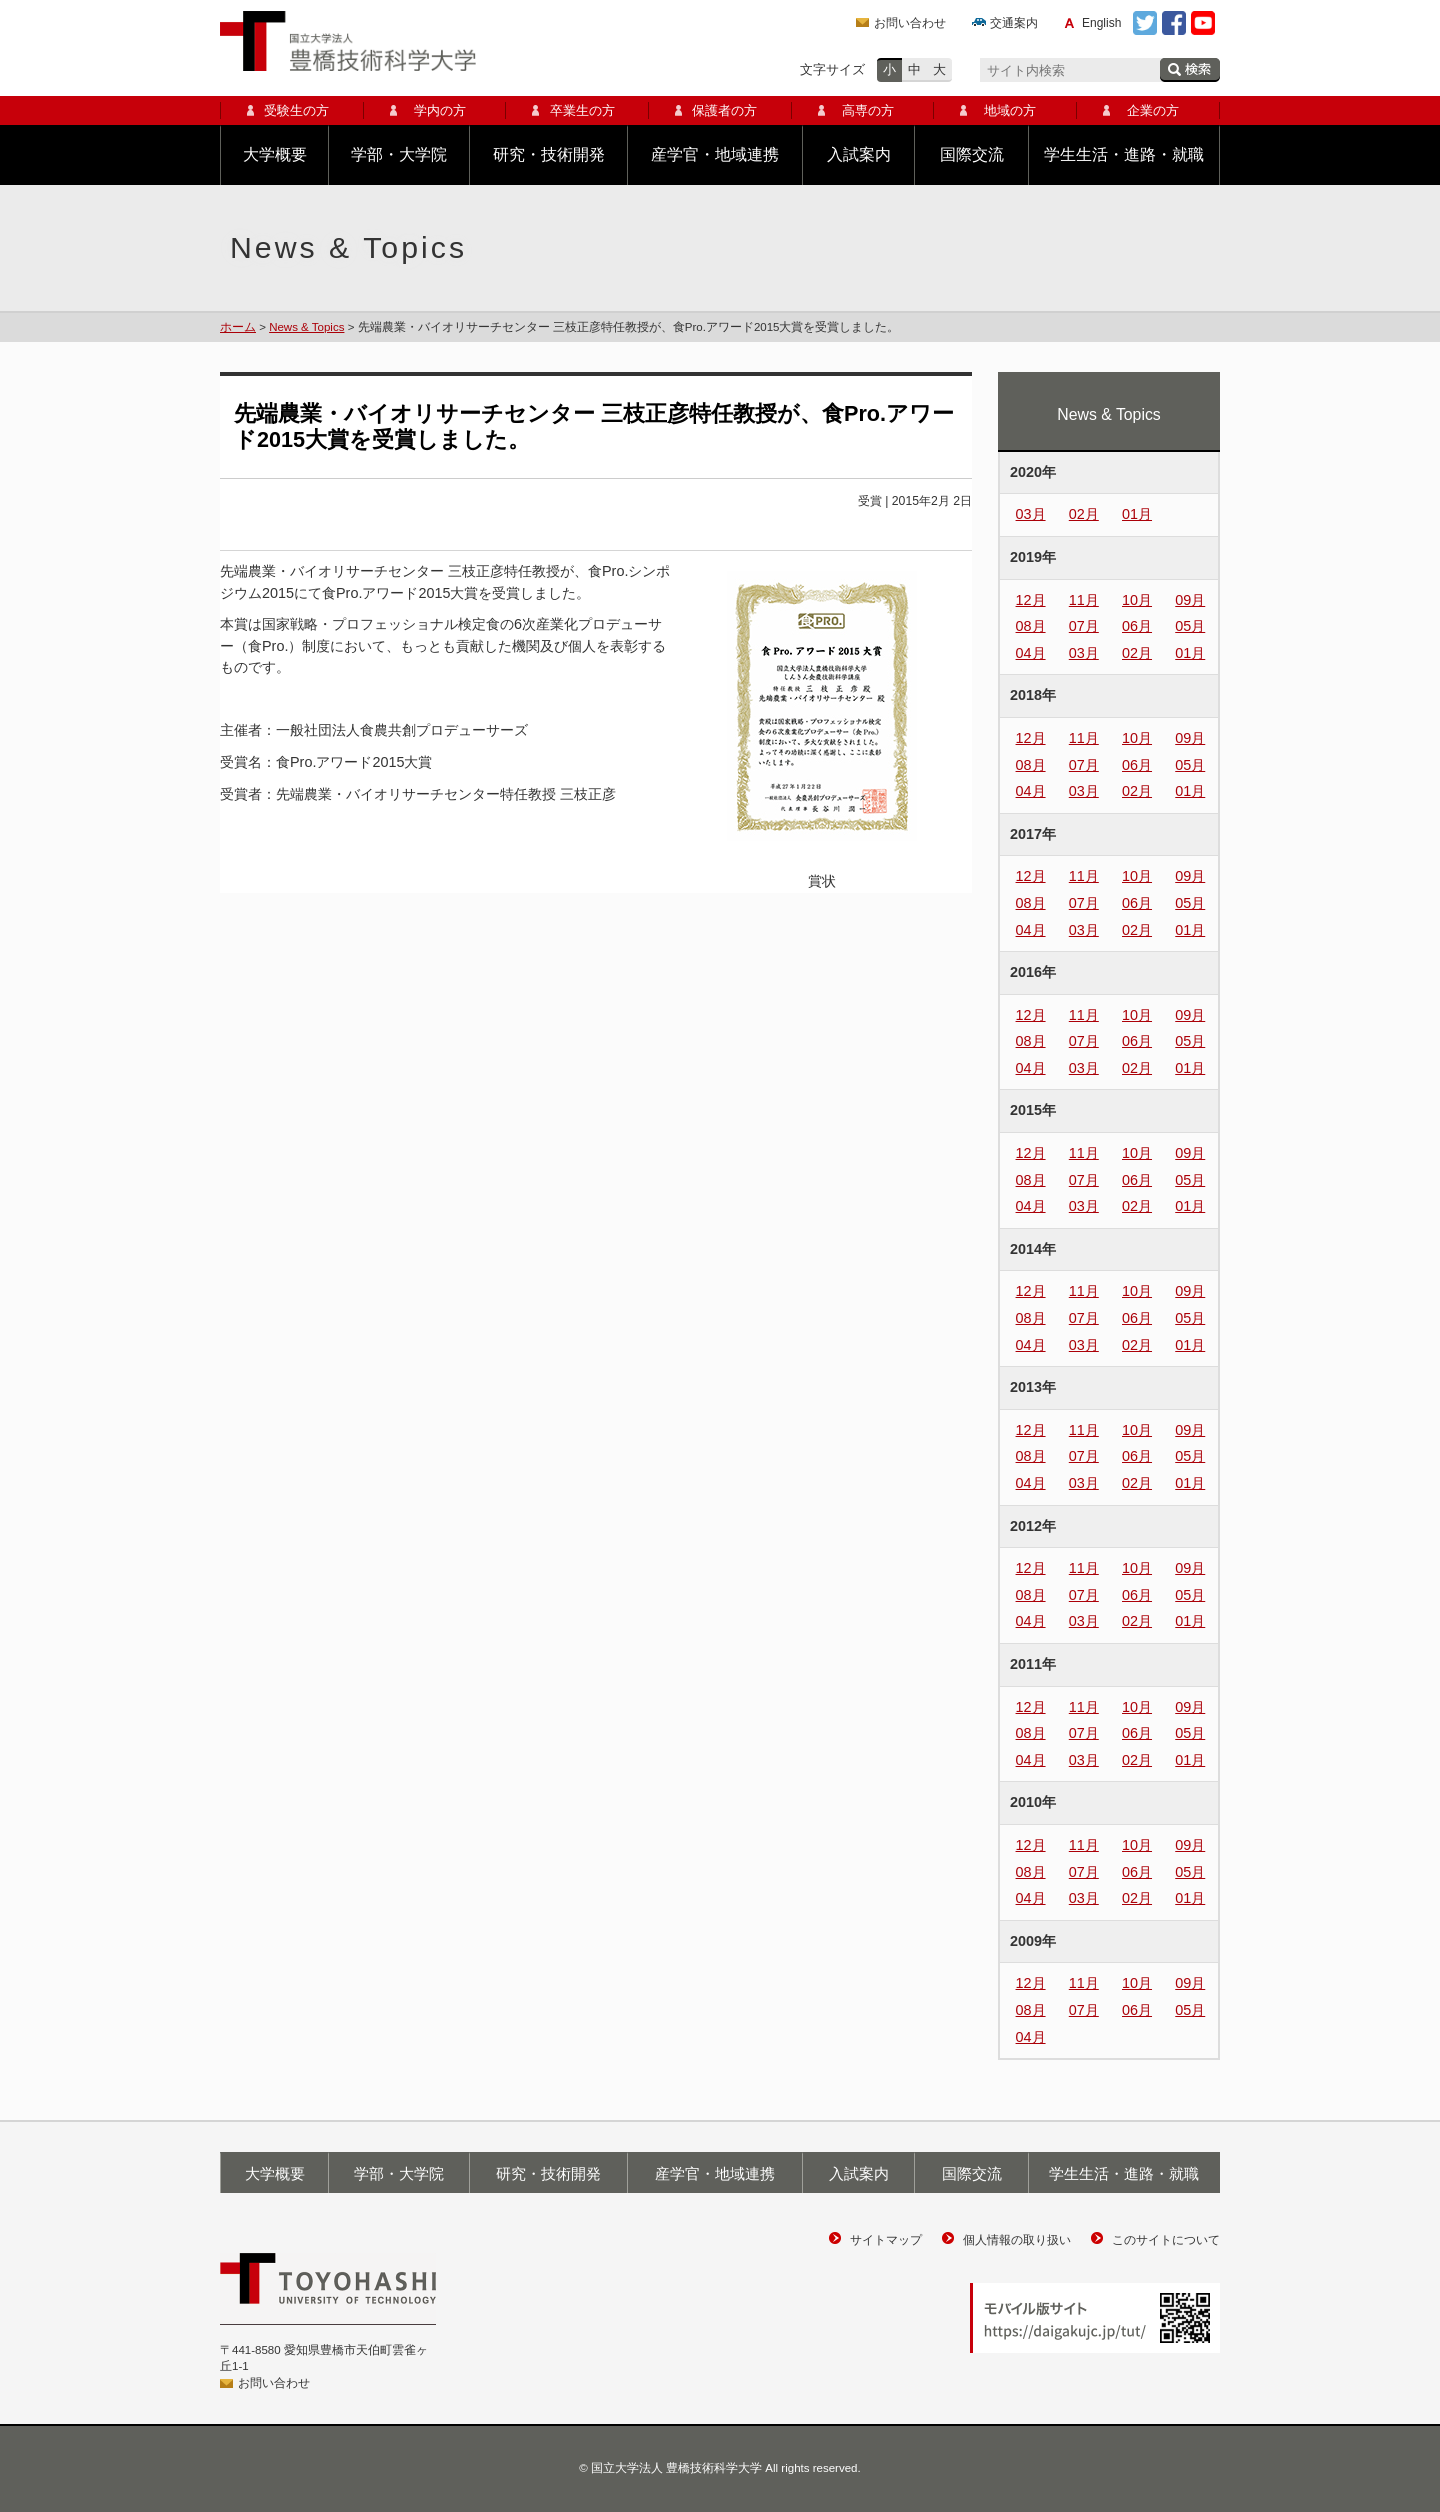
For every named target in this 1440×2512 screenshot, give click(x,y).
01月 (1137, 514)
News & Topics (306, 327)
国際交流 (972, 154)
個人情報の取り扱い (1017, 2240)
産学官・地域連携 (715, 154)
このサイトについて (1166, 2240)
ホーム (238, 327)
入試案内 (859, 154)
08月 (1031, 626)
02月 (1084, 514)
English (1101, 23)
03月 (1031, 514)
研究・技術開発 (549, 154)
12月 (1031, 600)
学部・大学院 (399, 154)
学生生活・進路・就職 (1124, 154)
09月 (1190, 600)
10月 (1137, 600)
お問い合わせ (910, 23)
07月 (1084, 626)
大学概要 (275, 154)
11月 (1084, 600)
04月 (1031, 653)
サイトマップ (886, 2240)
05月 (1190, 626)
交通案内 (1014, 23)
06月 (1137, 626)
